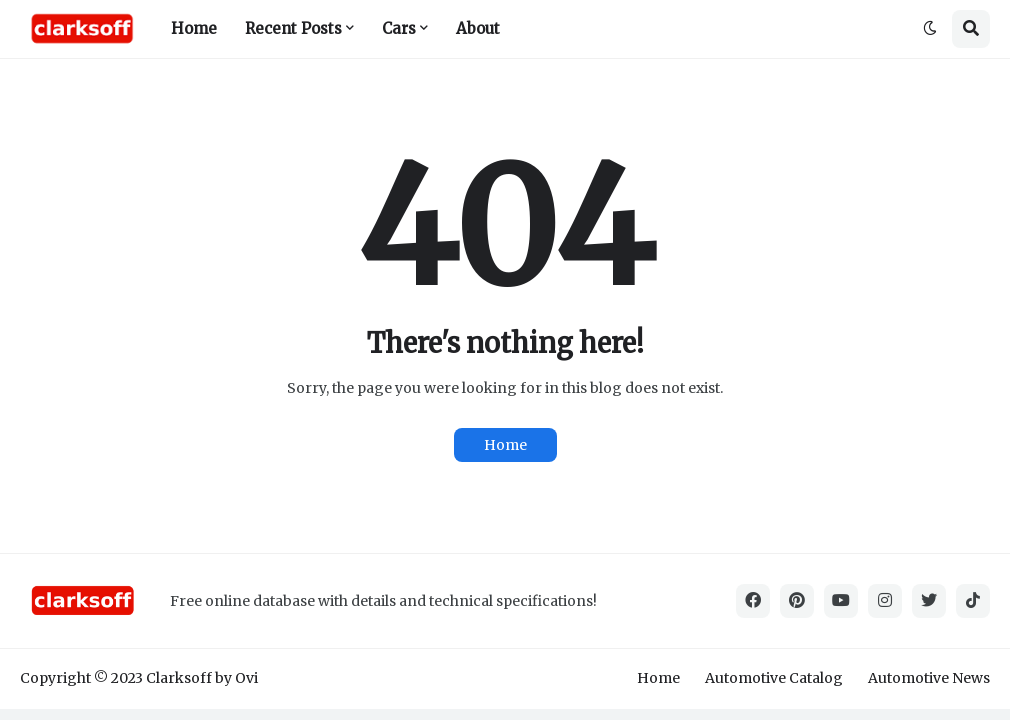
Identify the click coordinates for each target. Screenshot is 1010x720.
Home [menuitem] (194, 28)
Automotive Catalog (774, 678)
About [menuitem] (478, 28)
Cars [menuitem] (399, 28)
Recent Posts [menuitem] (293, 28)
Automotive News (929, 678)
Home (505, 445)
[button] (930, 29)
